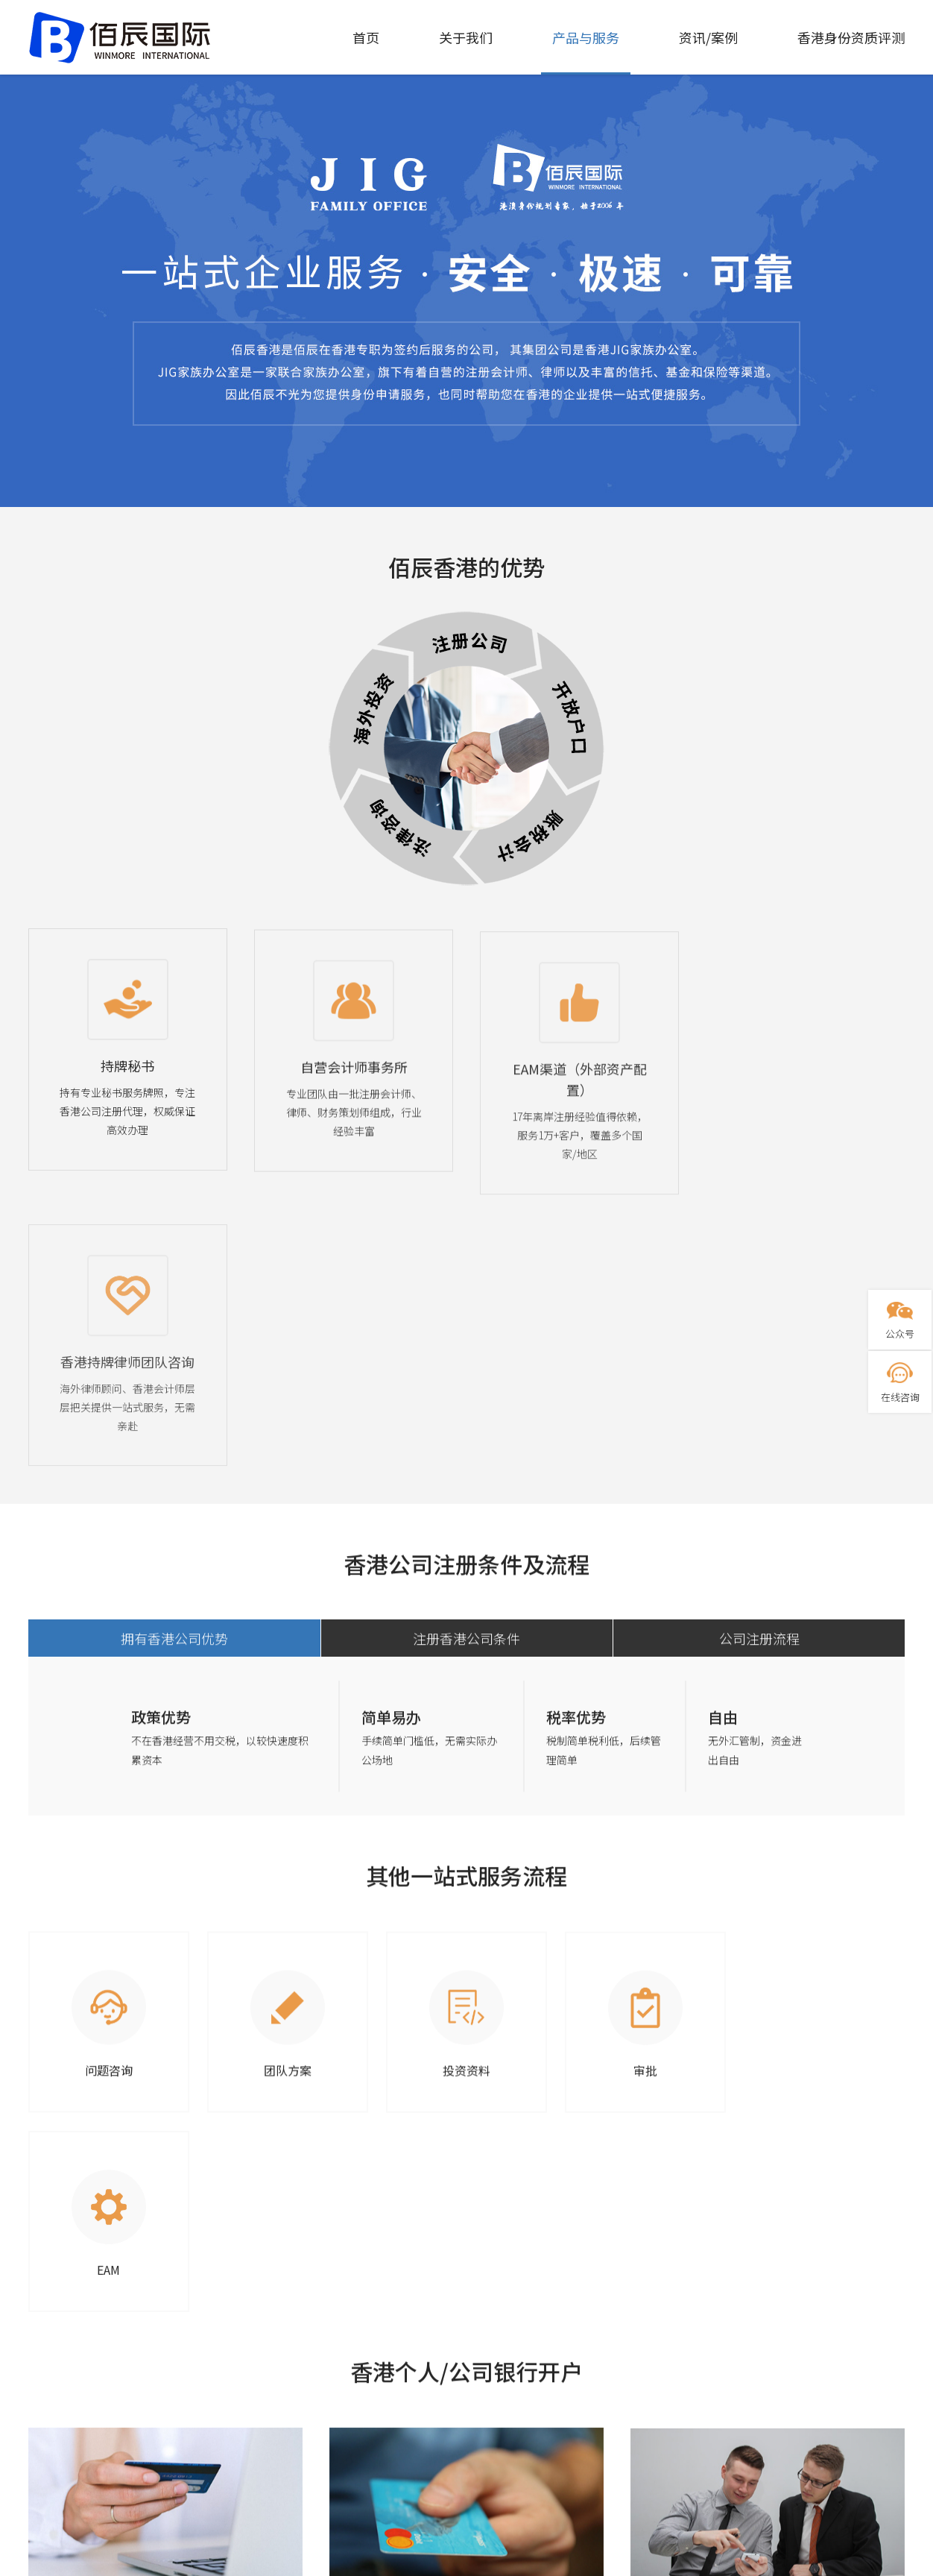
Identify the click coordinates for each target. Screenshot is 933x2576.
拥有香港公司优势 (174, 1391)
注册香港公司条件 (466, 1391)
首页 (365, 37)
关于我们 (466, 37)
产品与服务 (585, 37)
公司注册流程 (759, 1391)
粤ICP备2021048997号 (466, 2565)
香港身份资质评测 (851, 37)
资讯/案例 (708, 37)
